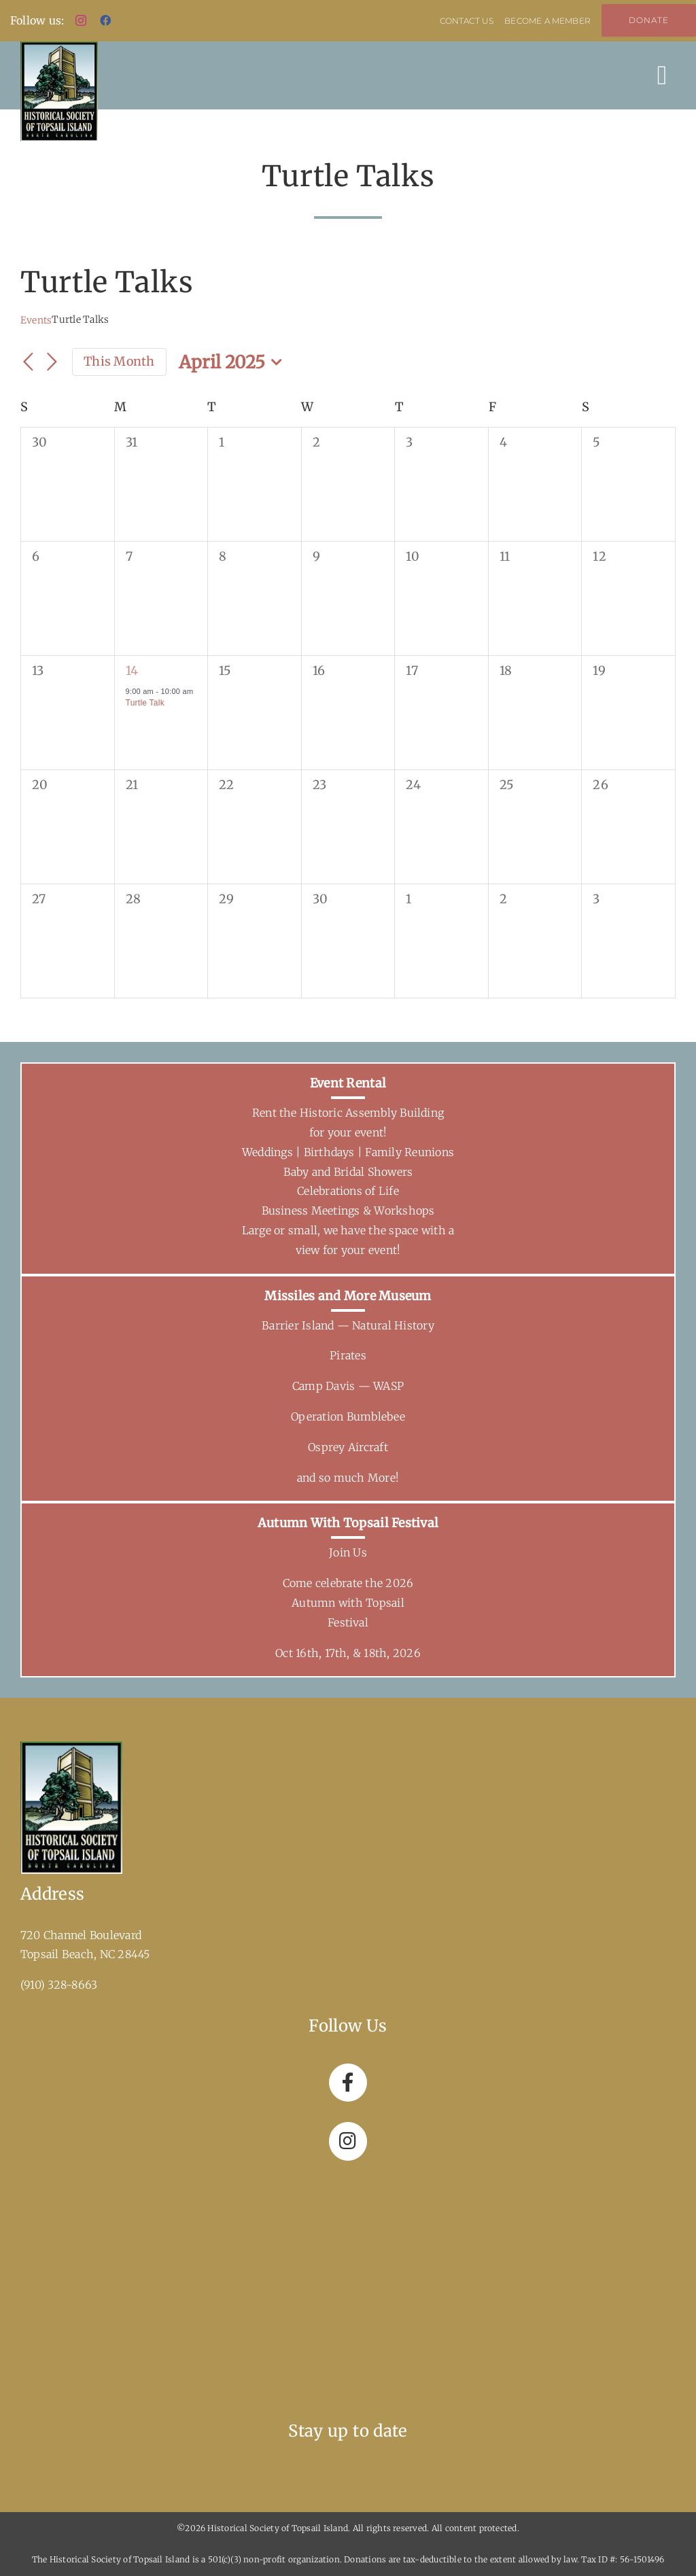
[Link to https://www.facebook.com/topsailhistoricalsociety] (348, 2083)
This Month (119, 361)
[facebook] (105, 20)
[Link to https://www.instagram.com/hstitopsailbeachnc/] (348, 2141)
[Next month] (52, 363)
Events (36, 320)
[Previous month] (28, 363)
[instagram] (80, 20)
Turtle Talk (145, 703)
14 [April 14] (132, 670)
